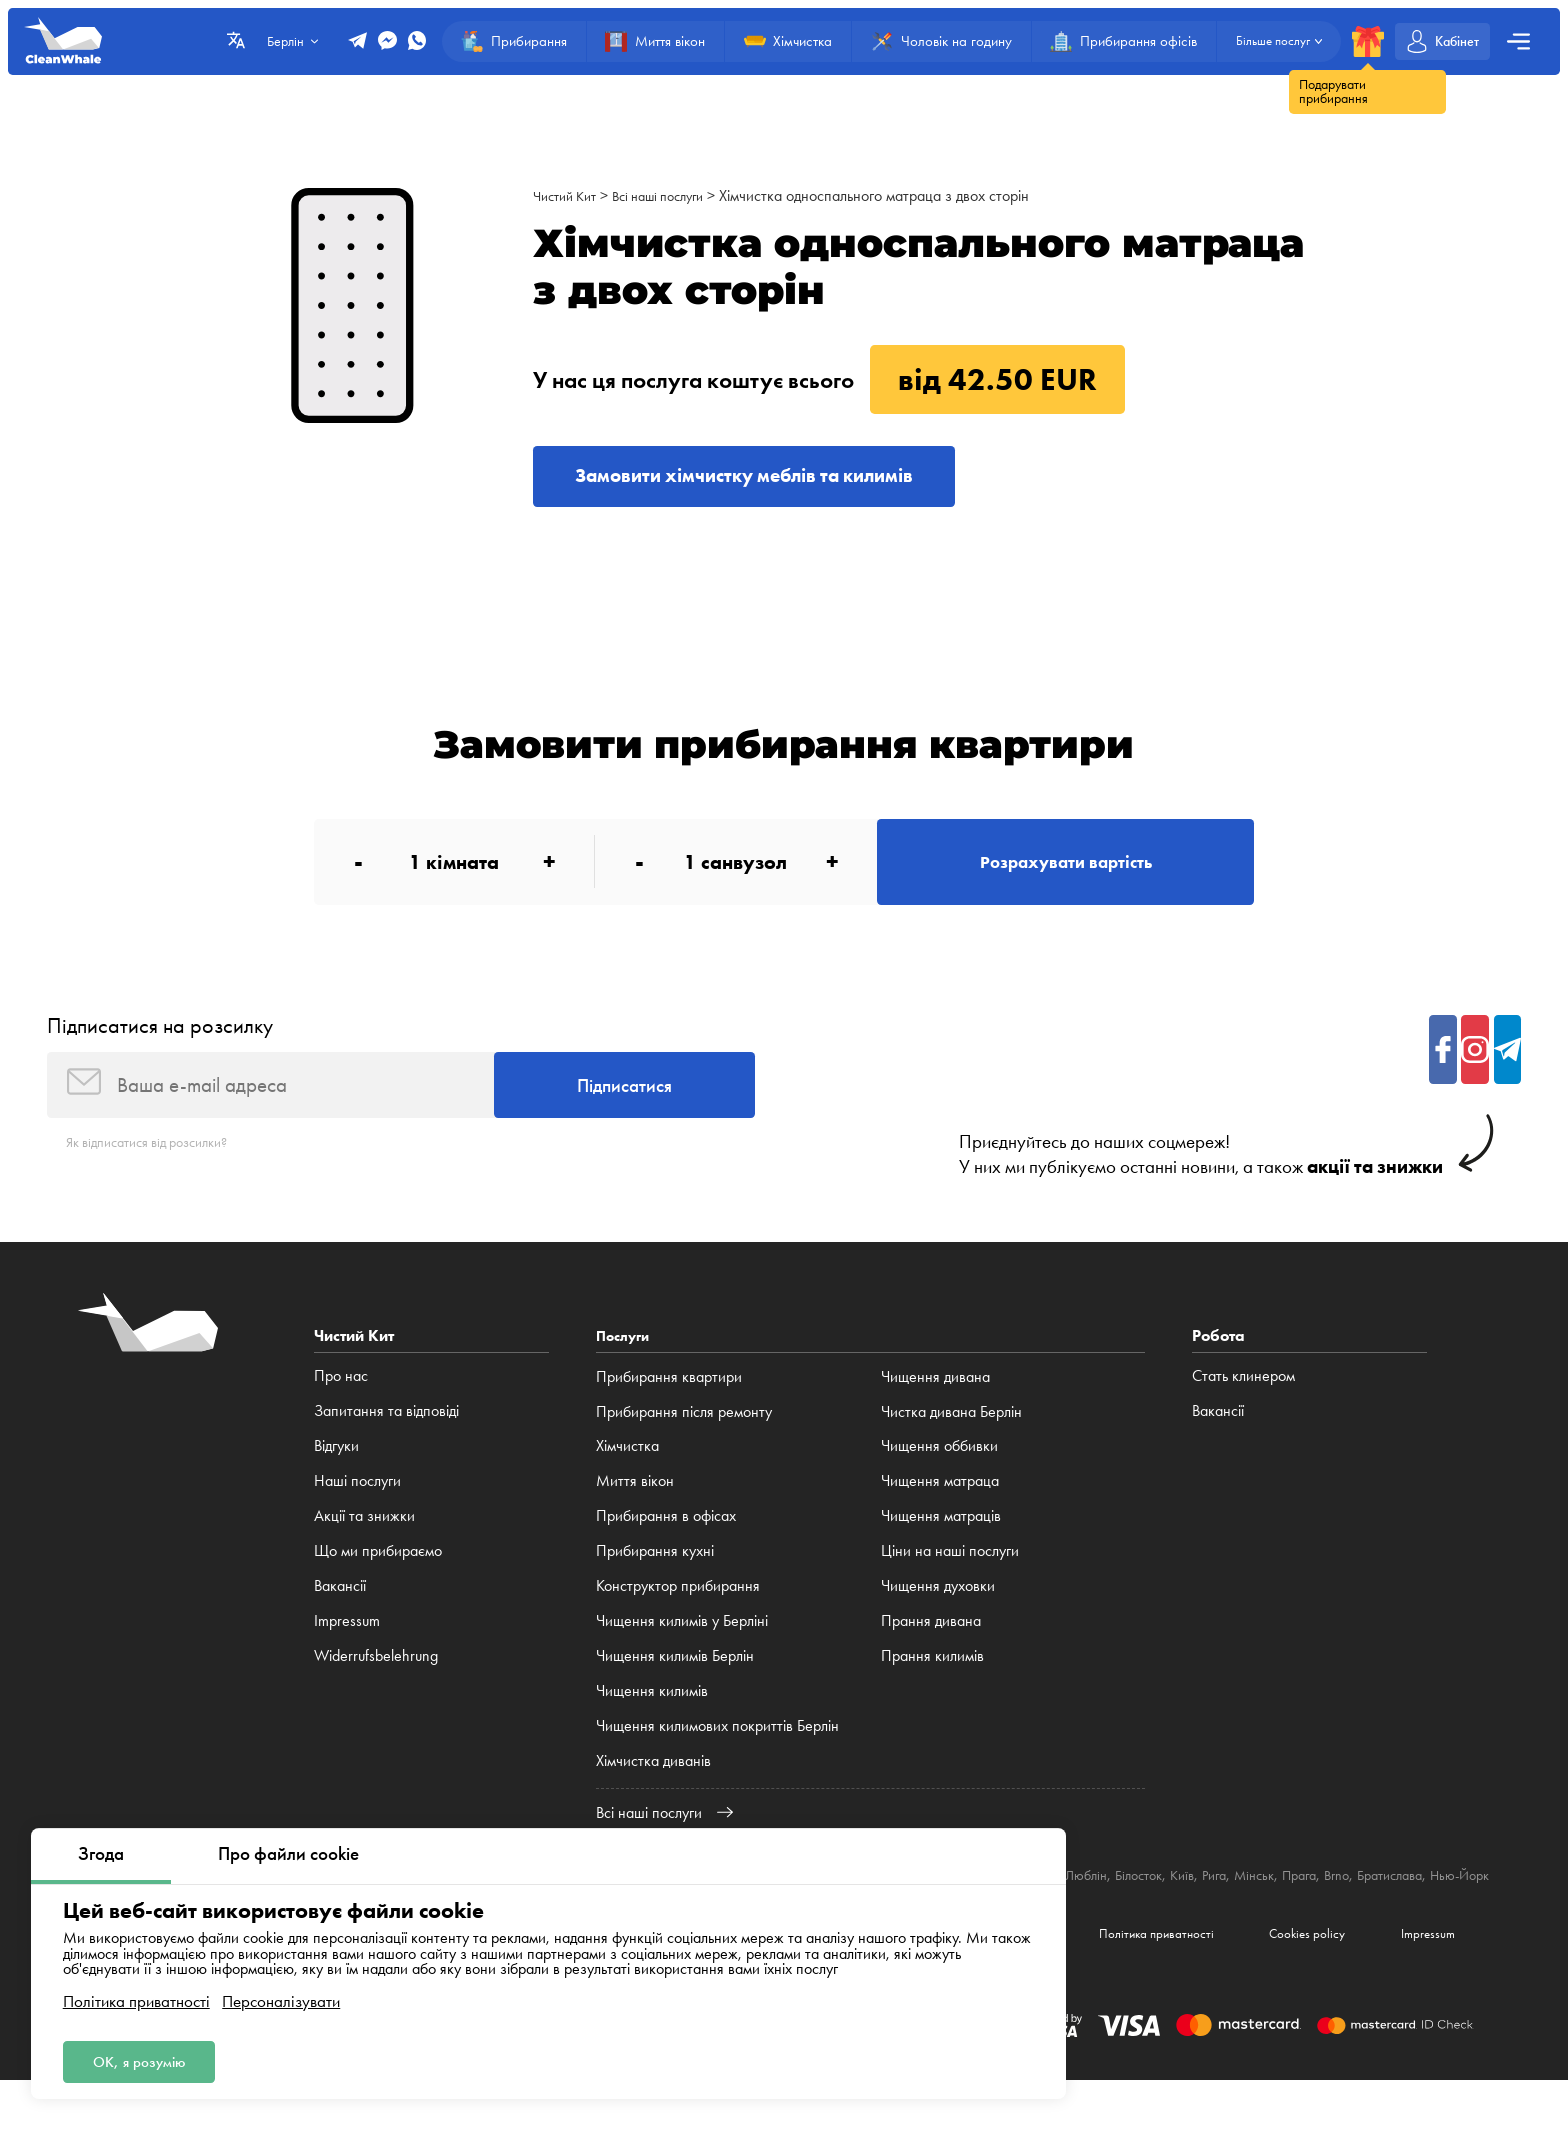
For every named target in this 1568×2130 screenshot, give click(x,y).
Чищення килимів (652, 1717)
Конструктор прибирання (678, 1612)
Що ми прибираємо (378, 1577)
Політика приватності (136, 1996)
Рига (1298, 1901)
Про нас (341, 1403)
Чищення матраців (941, 1542)
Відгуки (336, 1473)
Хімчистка (627, 1473)
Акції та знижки (364, 1542)
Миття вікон (635, 1507)
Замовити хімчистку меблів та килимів (777, 479)
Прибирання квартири (669, 1403)
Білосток (1214, 1901)
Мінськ (1342, 1901)
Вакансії (340, 1612)
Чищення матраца (940, 1507)
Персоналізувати (281, 1996)
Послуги (626, 1363)
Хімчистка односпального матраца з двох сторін (899, 195)
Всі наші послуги (675, 195)
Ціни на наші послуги (950, 1577)
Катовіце (1096, 1901)
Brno (1435, 1901)
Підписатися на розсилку (160, 1043)
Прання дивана (931, 1647)
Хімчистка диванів (653, 1787)
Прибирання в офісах (666, 1542)
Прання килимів (932, 1682)
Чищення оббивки (939, 1473)
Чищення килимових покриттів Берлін (717, 1752)
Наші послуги (357, 1507)
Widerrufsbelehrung (376, 1682)
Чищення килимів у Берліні (682, 1647)
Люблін (1155, 1901)
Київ (1262, 1901)
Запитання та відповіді (386, 1438)
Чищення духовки (938, 1612)
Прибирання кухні (655, 1577)
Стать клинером (1243, 1403)
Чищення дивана (935, 1403)
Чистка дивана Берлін (951, 1438)
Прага (1393, 1901)
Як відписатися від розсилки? (159, 1169)
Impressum (347, 1647)
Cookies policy (1287, 1980)
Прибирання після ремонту (684, 1438)
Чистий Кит (569, 195)
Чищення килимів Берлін (675, 1682)
